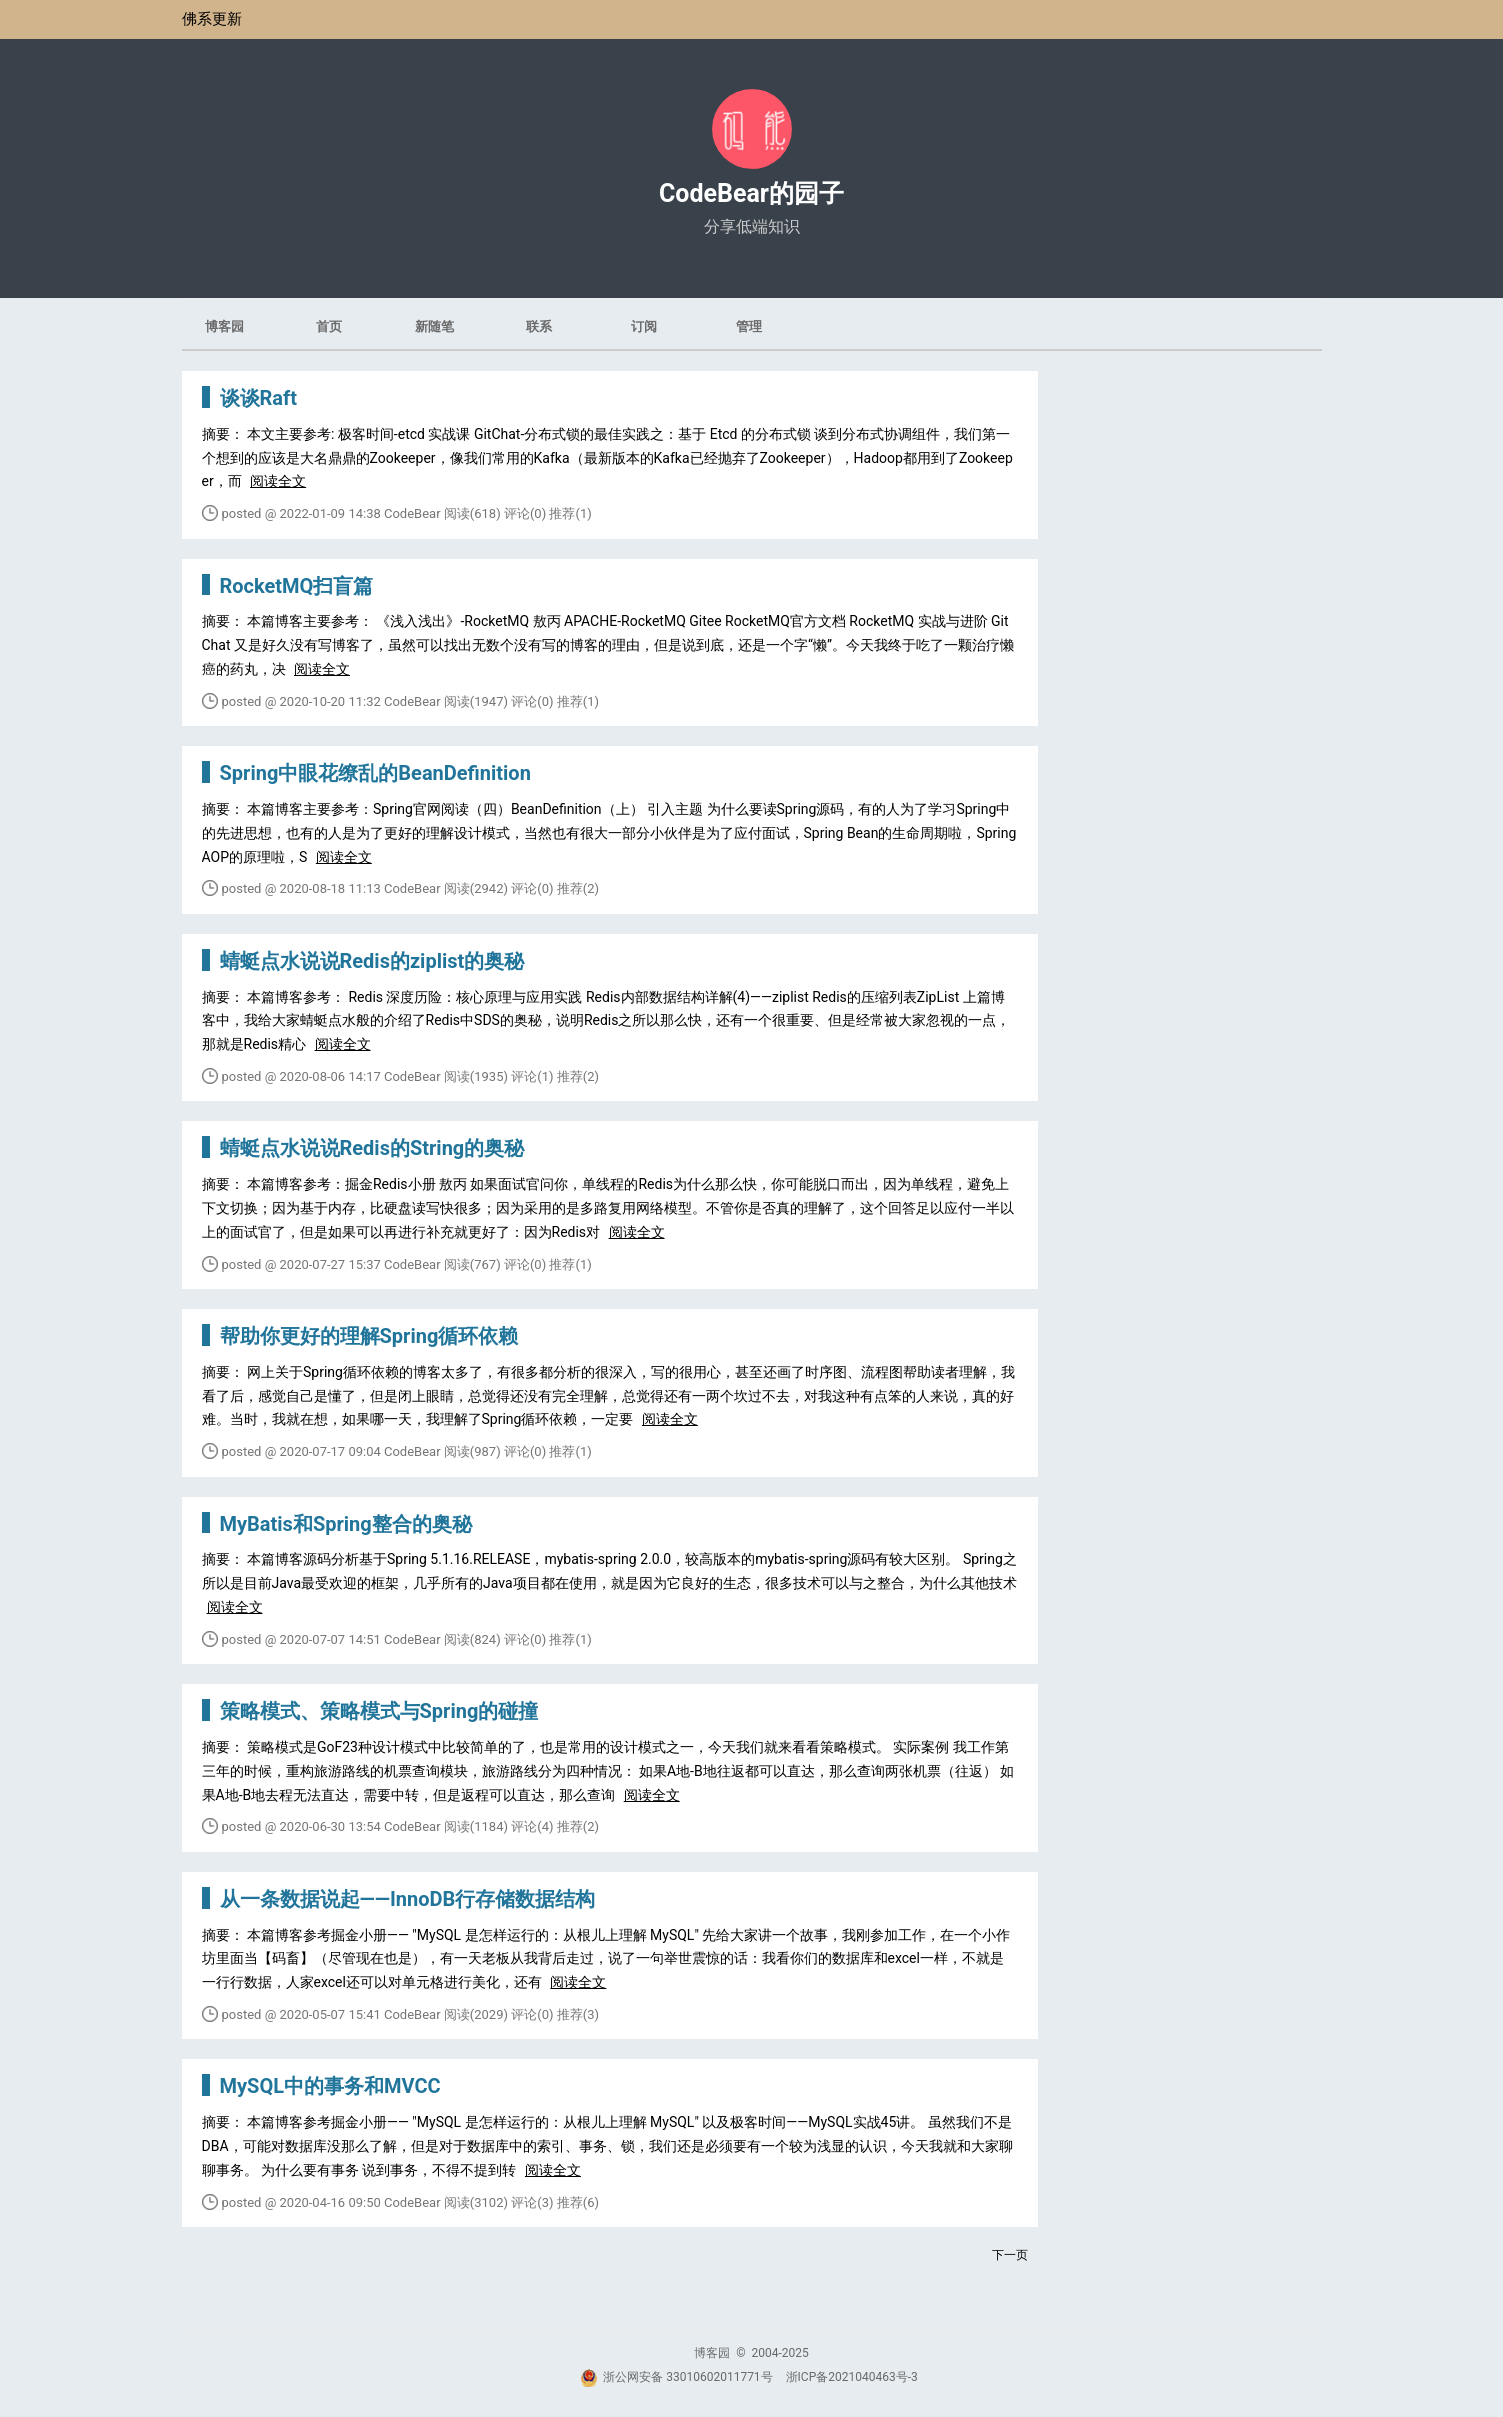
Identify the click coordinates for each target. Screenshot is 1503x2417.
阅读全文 (278, 481)
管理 (749, 326)
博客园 (224, 326)
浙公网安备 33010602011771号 (676, 2377)
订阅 (644, 326)
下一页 (1010, 2255)
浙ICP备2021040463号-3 (852, 2377)
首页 (329, 326)
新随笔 (434, 326)
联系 (539, 326)
